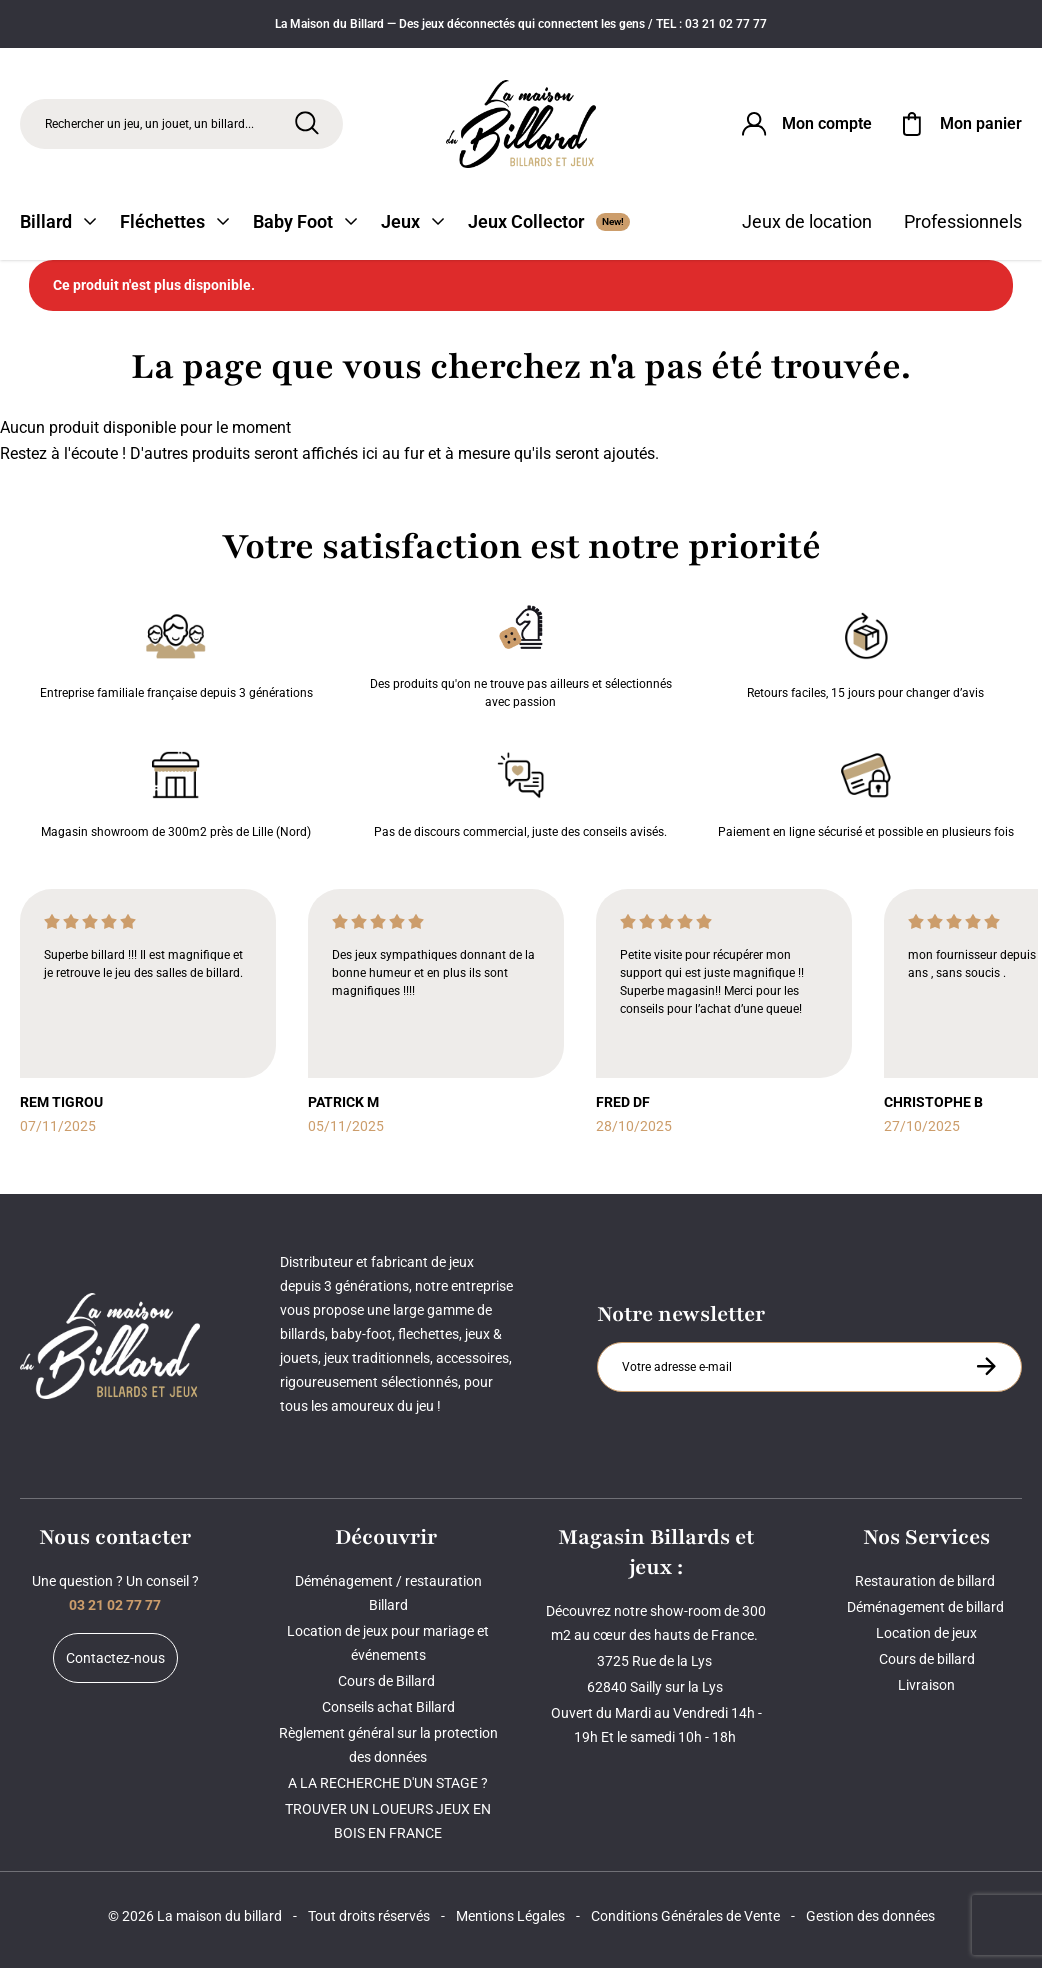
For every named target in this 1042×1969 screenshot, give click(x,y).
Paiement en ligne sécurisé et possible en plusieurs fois (866, 792)
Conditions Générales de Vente (685, 1917)
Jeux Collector (549, 222)
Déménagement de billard (927, 1608)
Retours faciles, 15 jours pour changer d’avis (865, 653)
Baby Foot (305, 222)
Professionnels (963, 222)
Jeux (412, 222)
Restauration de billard (926, 1582)
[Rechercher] (307, 123)
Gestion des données (870, 1917)
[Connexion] (805, 124)
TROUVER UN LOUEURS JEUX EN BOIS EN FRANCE (388, 1822)
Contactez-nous (115, 1659)
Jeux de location (807, 222)
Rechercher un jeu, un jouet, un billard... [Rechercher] (149, 124)
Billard (58, 222)
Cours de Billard (388, 1682)
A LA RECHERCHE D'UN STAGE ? (388, 1784)
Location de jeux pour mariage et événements (388, 1644)
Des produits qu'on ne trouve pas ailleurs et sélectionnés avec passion (521, 653)
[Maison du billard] (520, 124)
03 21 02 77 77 (115, 1606)
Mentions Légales (510, 1917)
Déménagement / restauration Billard (388, 1594)
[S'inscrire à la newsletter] (986, 1367)
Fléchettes (174, 222)
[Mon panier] (959, 124)
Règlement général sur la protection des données (388, 1746)
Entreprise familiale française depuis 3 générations (176, 653)
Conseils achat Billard (388, 1708)
